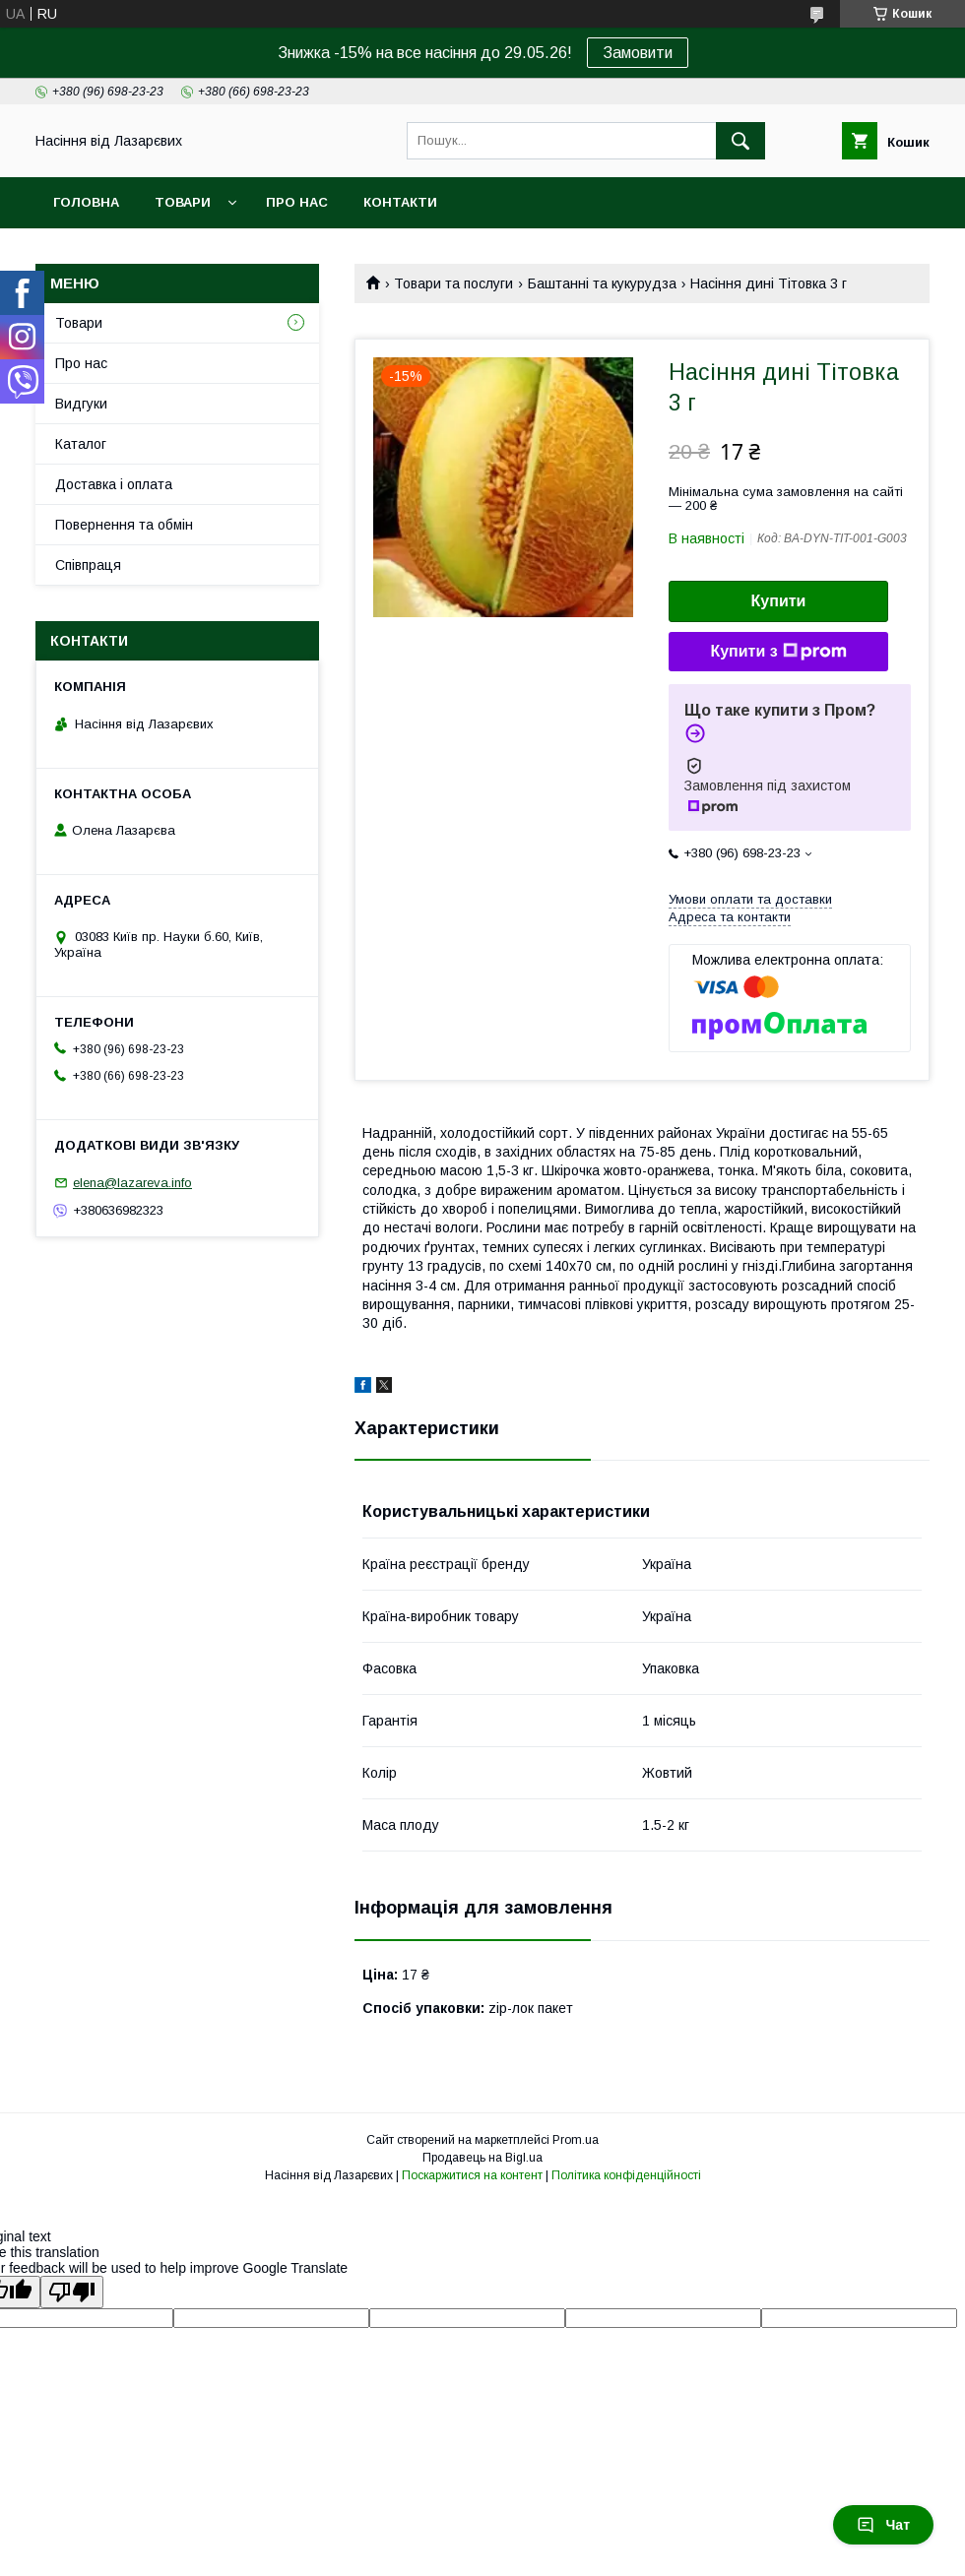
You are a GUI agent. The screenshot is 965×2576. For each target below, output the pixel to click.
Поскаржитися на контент (472, 2175)
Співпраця (88, 565)
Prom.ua (575, 2140)
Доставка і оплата (113, 484)
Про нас (297, 202)
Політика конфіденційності (626, 2175)
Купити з (778, 651)
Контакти (400, 202)
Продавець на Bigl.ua (482, 2158)
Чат (883, 2525)
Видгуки (81, 403)
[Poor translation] (71, 2292)
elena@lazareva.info (132, 1182)
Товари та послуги (453, 283)
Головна (86, 202)
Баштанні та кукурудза (602, 283)
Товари (183, 202)
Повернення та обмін (124, 525)
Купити (778, 601)
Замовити (638, 52)
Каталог (80, 444)
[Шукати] (740, 140)
